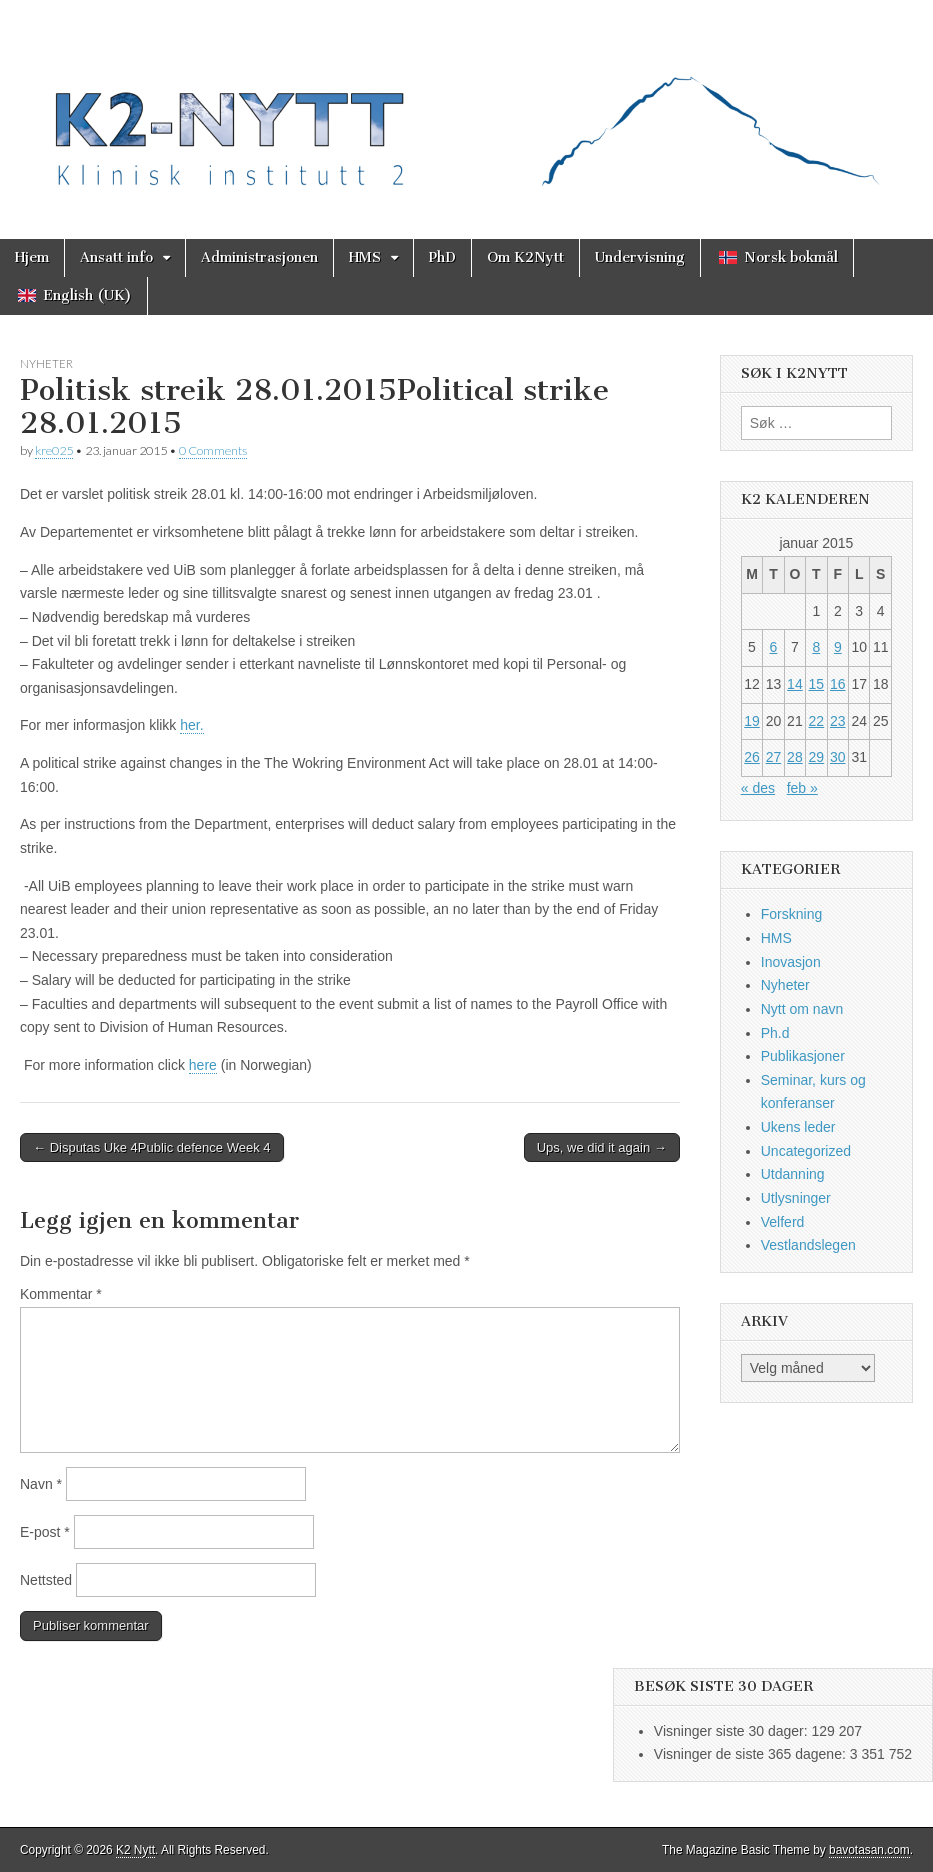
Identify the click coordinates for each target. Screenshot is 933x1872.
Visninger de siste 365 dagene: (752, 1754)
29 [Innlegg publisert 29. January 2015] (817, 757)
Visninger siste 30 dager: (733, 1731)
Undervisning (640, 257)
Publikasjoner (803, 1056)
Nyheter (46, 363)
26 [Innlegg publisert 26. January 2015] (752, 757)
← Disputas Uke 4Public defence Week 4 (152, 1147)
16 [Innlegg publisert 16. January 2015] (838, 684)
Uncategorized (806, 1151)
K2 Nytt (135, 1850)
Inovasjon (791, 962)
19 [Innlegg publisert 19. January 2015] (752, 721)
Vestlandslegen (808, 1245)
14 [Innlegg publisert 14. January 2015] (795, 684)
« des (758, 788)
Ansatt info (116, 257)
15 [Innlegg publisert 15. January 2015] (817, 684)
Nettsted (46, 1580)
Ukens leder (798, 1127)
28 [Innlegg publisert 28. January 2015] (795, 757)
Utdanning (793, 1174)
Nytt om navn (802, 1009)
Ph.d (775, 1033)
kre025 (54, 450)
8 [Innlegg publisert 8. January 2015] (816, 647)
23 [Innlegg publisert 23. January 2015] (838, 721)
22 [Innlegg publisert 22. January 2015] (817, 721)
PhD (442, 257)
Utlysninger (796, 1198)
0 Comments (213, 450)
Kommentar (61, 1294)
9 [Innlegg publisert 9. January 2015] (838, 647)
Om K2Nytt (525, 257)
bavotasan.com (869, 1850)
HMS (365, 257)
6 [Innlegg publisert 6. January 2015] (774, 647)
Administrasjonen (259, 257)
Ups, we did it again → (602, 1147)
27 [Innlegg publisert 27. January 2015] (774, 757)
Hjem (32, 257)
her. (191, 725)
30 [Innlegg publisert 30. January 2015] (838, 757)
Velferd (783, 1222)
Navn (41, 1484)
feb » (802, 788)
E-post (45, 1532)
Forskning (791, 914)
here (203, 1065)
